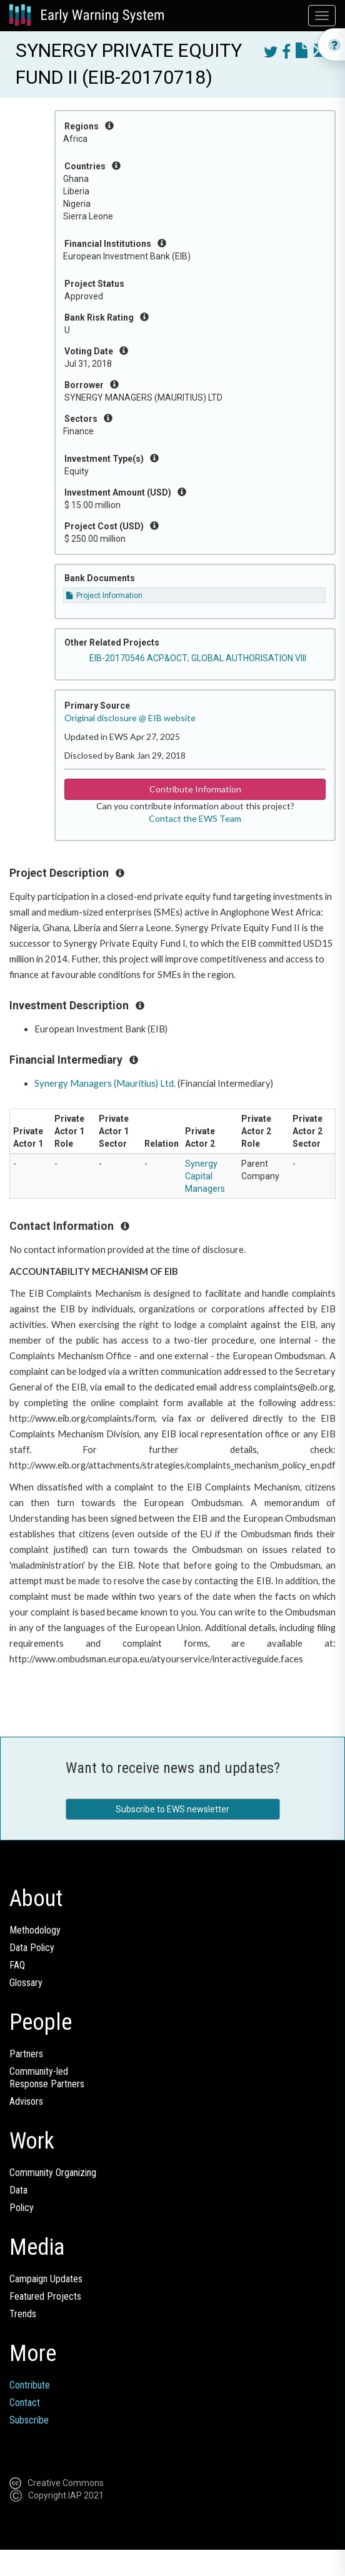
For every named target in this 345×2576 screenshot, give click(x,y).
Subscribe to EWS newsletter (172, 1809)
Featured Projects (45, 2296)
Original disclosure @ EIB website (130, 717)
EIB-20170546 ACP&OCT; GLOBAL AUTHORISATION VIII (197, 658)
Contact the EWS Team (195, 818)
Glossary (25, 1983)
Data (18, 2190)
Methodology (35, 1930)
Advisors (26, 2101)
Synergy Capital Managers (205, 1176)
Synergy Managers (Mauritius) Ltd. (105, 1083)
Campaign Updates (45, 2279)
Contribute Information (195, 789)
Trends (22, 2314)
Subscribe (29, 2420)
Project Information (104, 595)
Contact (24, 2403)
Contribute (29, 2385)
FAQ (17, 1965)
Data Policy (31, 1948)
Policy (21, 2208)
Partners (26, 2054)
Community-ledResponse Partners (46, 2077)
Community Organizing (52, 2173)
